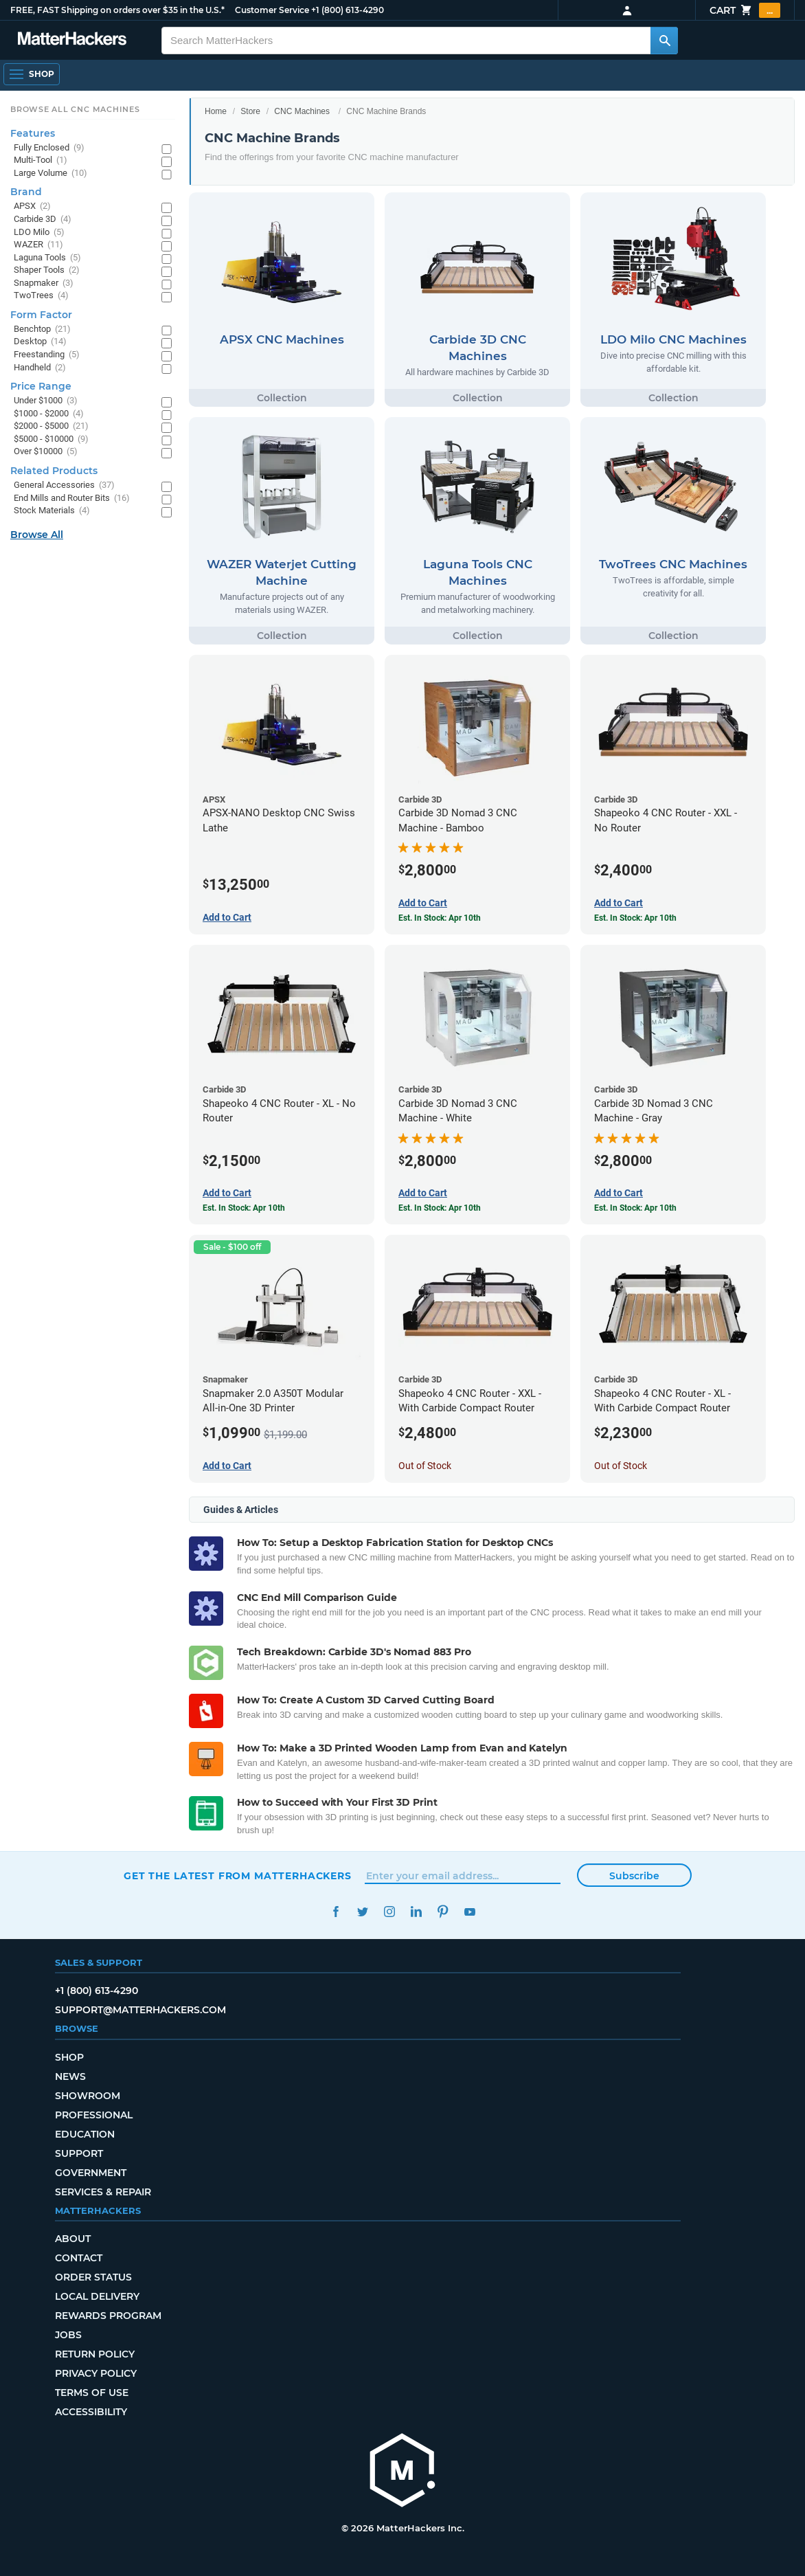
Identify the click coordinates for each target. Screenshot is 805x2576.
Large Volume (50, 173)
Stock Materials (52, 510)
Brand (26, 192)
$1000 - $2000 (49, 414)
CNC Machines (302, 111)
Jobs (68, 2335)
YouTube (469, 1912)
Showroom (87, 2096)
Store (250, 111)
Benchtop (42, 329)
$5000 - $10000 (51, 439)
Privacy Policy (96, 2373)
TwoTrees (41, 295)
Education (85, 2134)
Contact (78, 2258)
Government (90, 2172)
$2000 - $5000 (51, 426)
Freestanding (47, 354)
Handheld (40, 367)
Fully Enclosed (49, 148)
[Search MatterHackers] (664, 40)
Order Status (93, 2277)
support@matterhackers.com (140, 2010)
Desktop (40, 341)
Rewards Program (108, 2315)
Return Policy (95, 2354)
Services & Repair (103, 2192)
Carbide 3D (42, 219)
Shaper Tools (47, 270)
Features (32, 133)
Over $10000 (46, 451)
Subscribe (634, 1876)
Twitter (362, 1912)
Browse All (36, 534)
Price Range (40, 386)
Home (216, 111)
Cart (745, 10)
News (70, 2076)
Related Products (54, 470)
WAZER (38, 244)
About (73, 2238)
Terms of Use (91, 2392)
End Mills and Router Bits (72, 498)
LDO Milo (39, 232)
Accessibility (91, 2412)
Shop (69, 2057)
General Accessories (64, 485)
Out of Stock (424, 1465)
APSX (32, 206)
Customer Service (272, 10)
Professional (94, 2115)
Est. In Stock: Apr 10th (439, 918)
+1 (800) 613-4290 (347, 10)
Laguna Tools (47, 258)
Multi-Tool (40, 160)
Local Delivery (97, 2296)
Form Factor (41, 315)
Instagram (389, 1912)
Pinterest (443, 1912)
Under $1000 (46, 400)
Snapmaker (43, 283)
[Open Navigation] (31, 74)
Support (79, 2153)
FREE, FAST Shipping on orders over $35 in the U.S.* (117, 10)
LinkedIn (416, 1912)
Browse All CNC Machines (75, 109)
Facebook (336, 1912)
